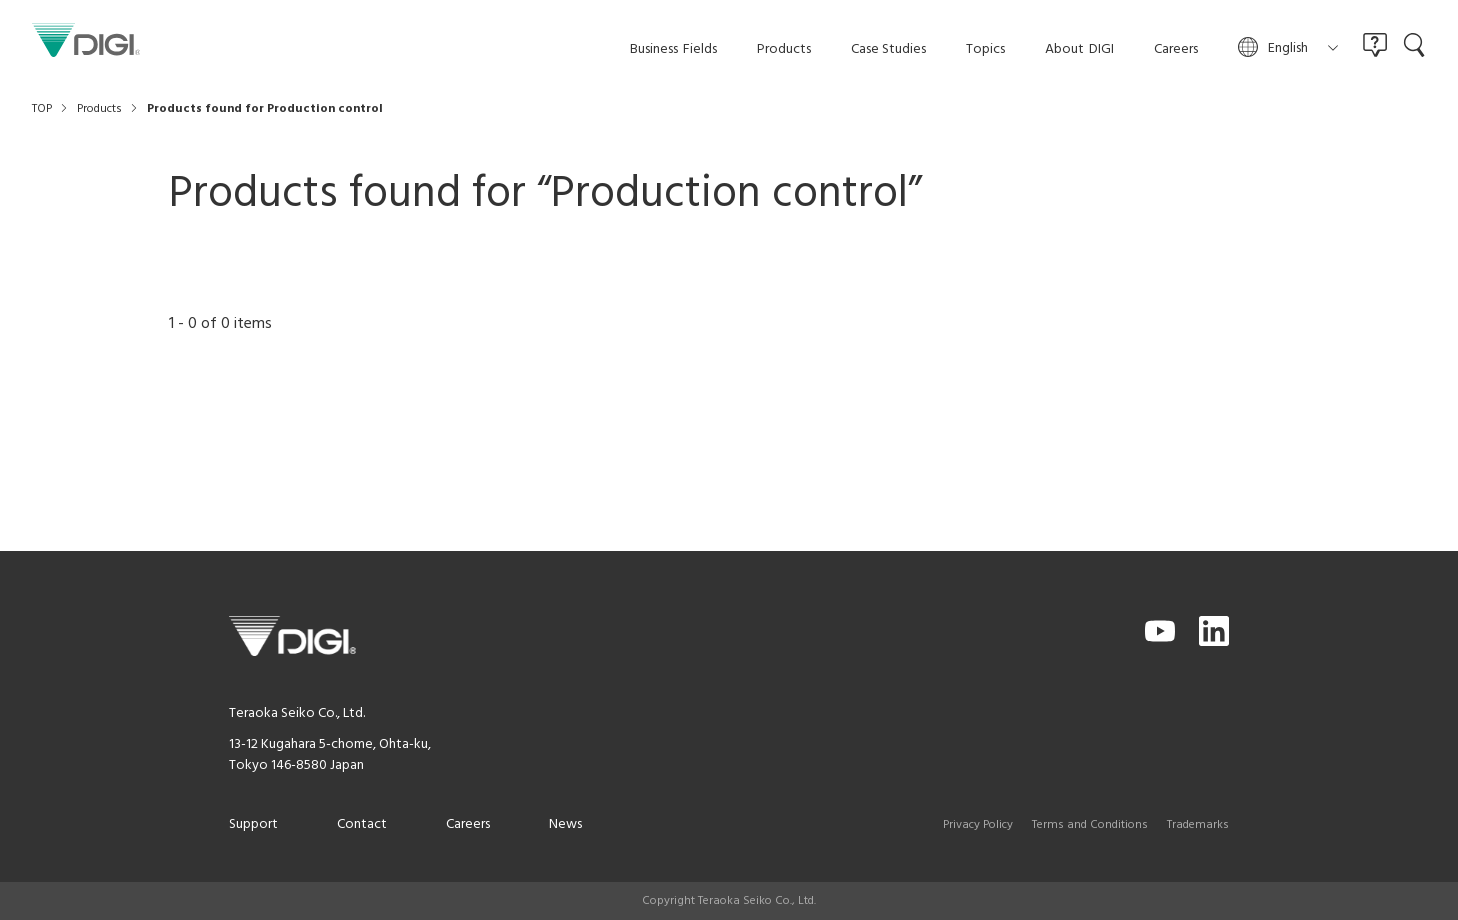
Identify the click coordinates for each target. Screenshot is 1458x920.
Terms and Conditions (1090, 825)
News (565, 824)
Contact (362, 824)
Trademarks (1198, 825)
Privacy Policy (978, 825)
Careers (468, 824)
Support (253, 824)
